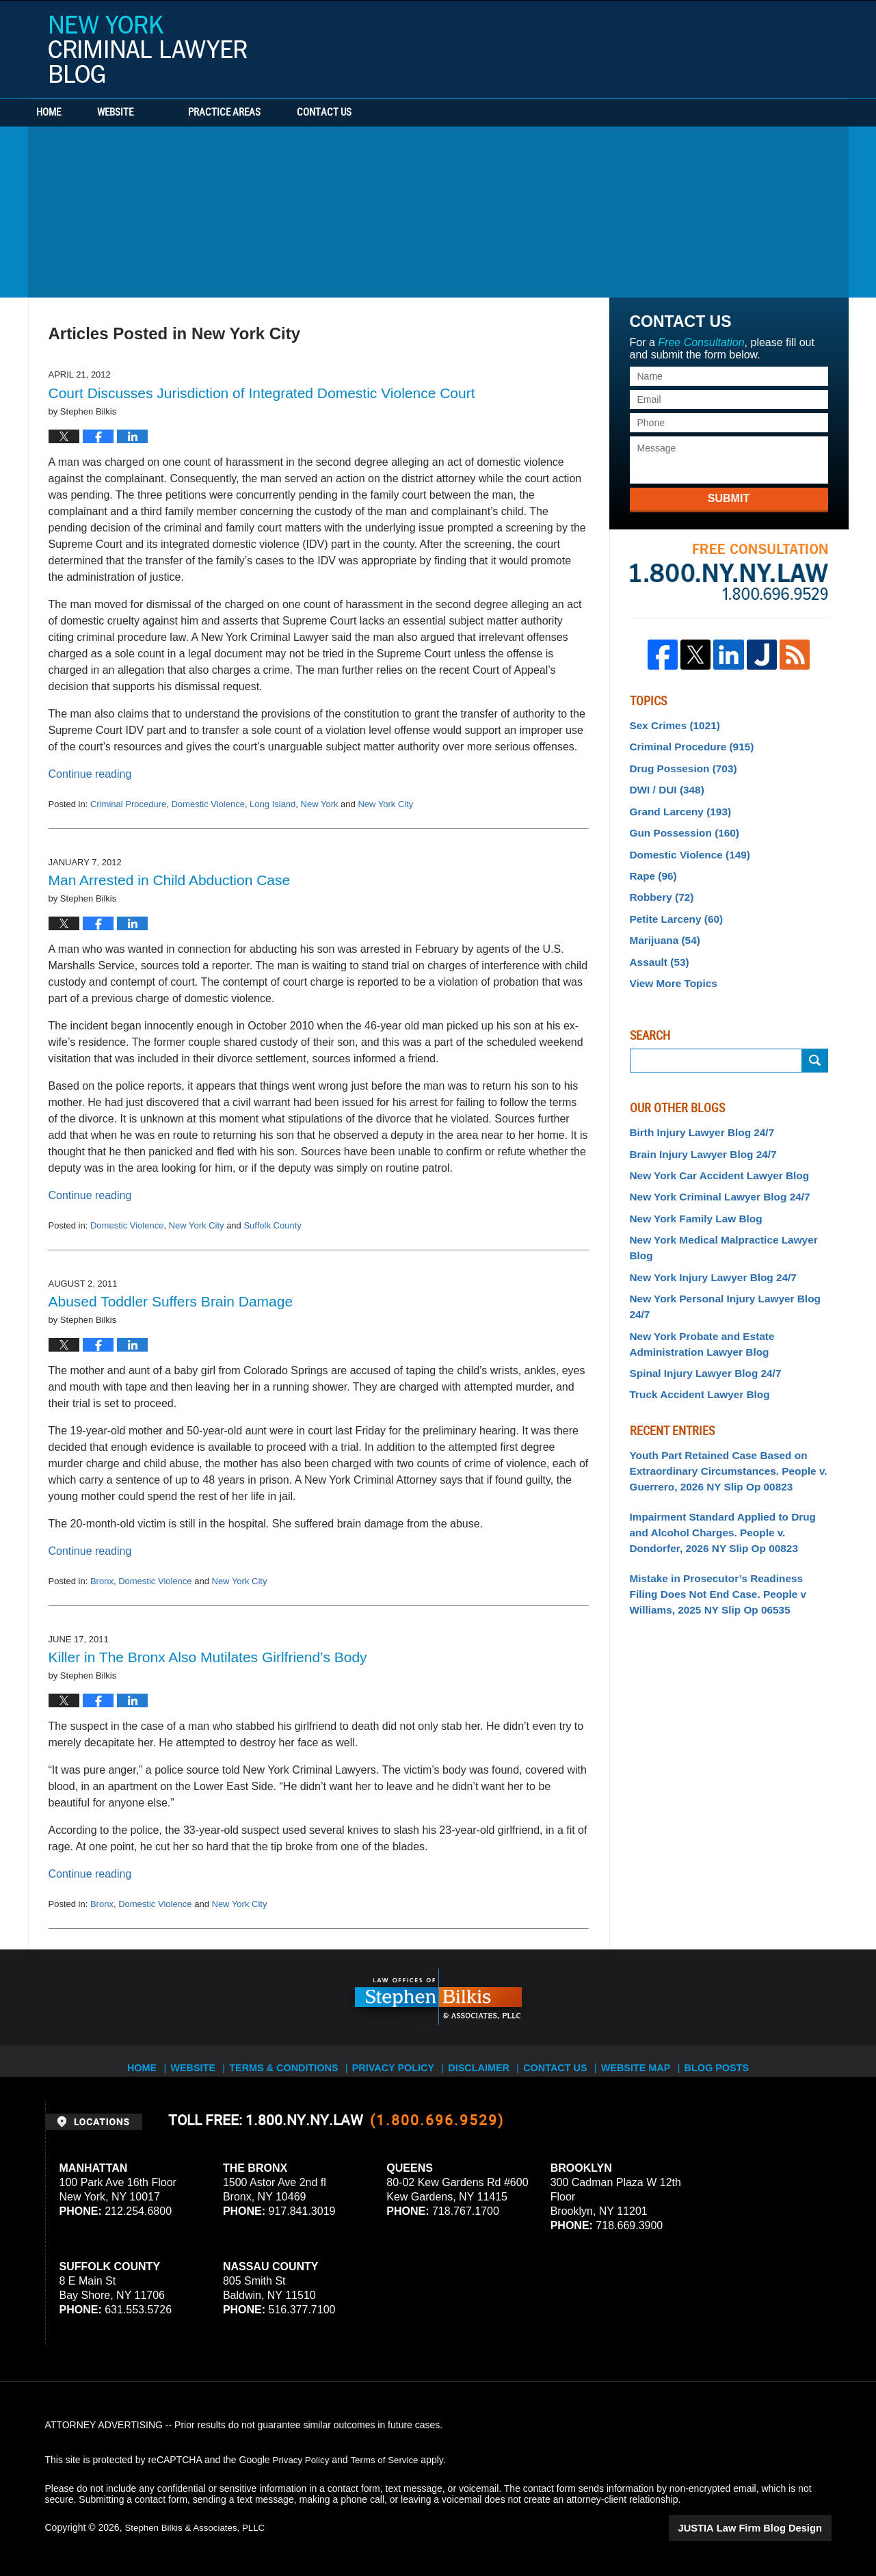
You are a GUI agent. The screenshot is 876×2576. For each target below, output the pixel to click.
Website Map (643, 2060)
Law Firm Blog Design (766, 2527)
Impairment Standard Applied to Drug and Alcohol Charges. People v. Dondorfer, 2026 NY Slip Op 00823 (728, 1460)
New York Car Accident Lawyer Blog (711, 1153)
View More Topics (670, 965)
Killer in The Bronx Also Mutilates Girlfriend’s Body (208, 1657)
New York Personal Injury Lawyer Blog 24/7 (727, 1253)
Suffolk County (272, 1225)
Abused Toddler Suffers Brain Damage (171, 1301)
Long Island (272, 804)
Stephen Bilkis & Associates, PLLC (198, 2527)
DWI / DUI (664, 784)
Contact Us (380, 112)
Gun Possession (680, 824)
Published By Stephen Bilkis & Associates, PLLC (745, 46)
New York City (385, 804)
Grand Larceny (676, 804)
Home (67, 112)
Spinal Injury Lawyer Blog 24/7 (699, 1308)
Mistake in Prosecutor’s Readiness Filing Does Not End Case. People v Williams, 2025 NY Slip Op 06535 (723, 1517)
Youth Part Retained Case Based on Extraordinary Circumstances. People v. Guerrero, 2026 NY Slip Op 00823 (720, 1402)
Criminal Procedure (128, 804)
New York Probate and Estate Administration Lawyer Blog (696, 1281)
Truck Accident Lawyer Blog (694, 1328)
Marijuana (662, 925)
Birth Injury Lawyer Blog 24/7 (696, 1112)
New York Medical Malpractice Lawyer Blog (727, 1213)
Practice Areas (262, 112)
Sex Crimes (671, 724)
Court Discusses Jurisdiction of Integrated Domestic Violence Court (262, 393)
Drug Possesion (679, 764)
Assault (657, 945)
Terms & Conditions (289, 2060)
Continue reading (90, 774)
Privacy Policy (394, 2060)
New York (320, 804)
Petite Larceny (672, 904)
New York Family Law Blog (690, 1193)
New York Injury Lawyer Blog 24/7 (706, 1233)
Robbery (659, 885)
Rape (651, 864)
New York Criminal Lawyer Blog (148, 49)
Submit (728, 498)
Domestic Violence (207, 804)
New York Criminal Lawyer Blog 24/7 (712, 1173)
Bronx (102, 1581)
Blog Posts (726, 2060)
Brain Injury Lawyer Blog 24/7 (697, 1133)
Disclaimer (480, 2060)
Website (153, 112)
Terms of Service (389, 2459)
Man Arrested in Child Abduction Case (170, 880)
